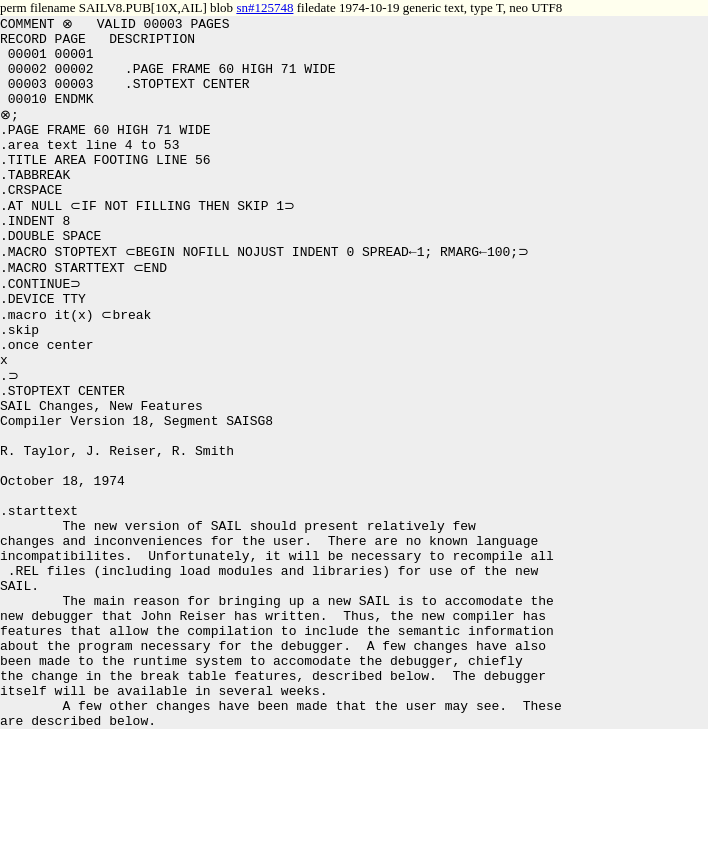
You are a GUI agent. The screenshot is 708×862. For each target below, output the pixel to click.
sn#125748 (264, 7)
